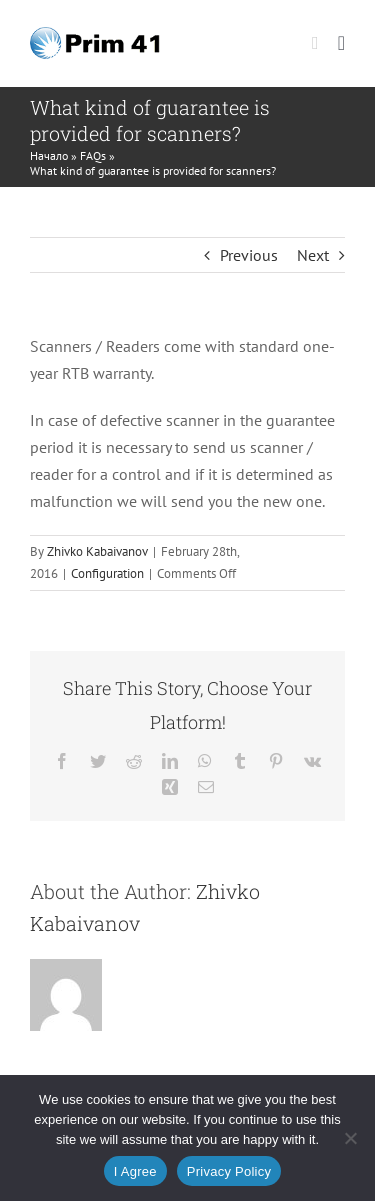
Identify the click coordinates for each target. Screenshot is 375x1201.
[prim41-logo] (95, 35)
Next (313, 255)
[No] (350, 1138)
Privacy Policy (229, 1171)
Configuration (107, 573)
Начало (49, 155)
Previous (249, 255)
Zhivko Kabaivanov (97, 551)
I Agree (135, 1171)
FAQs (93, 155)
